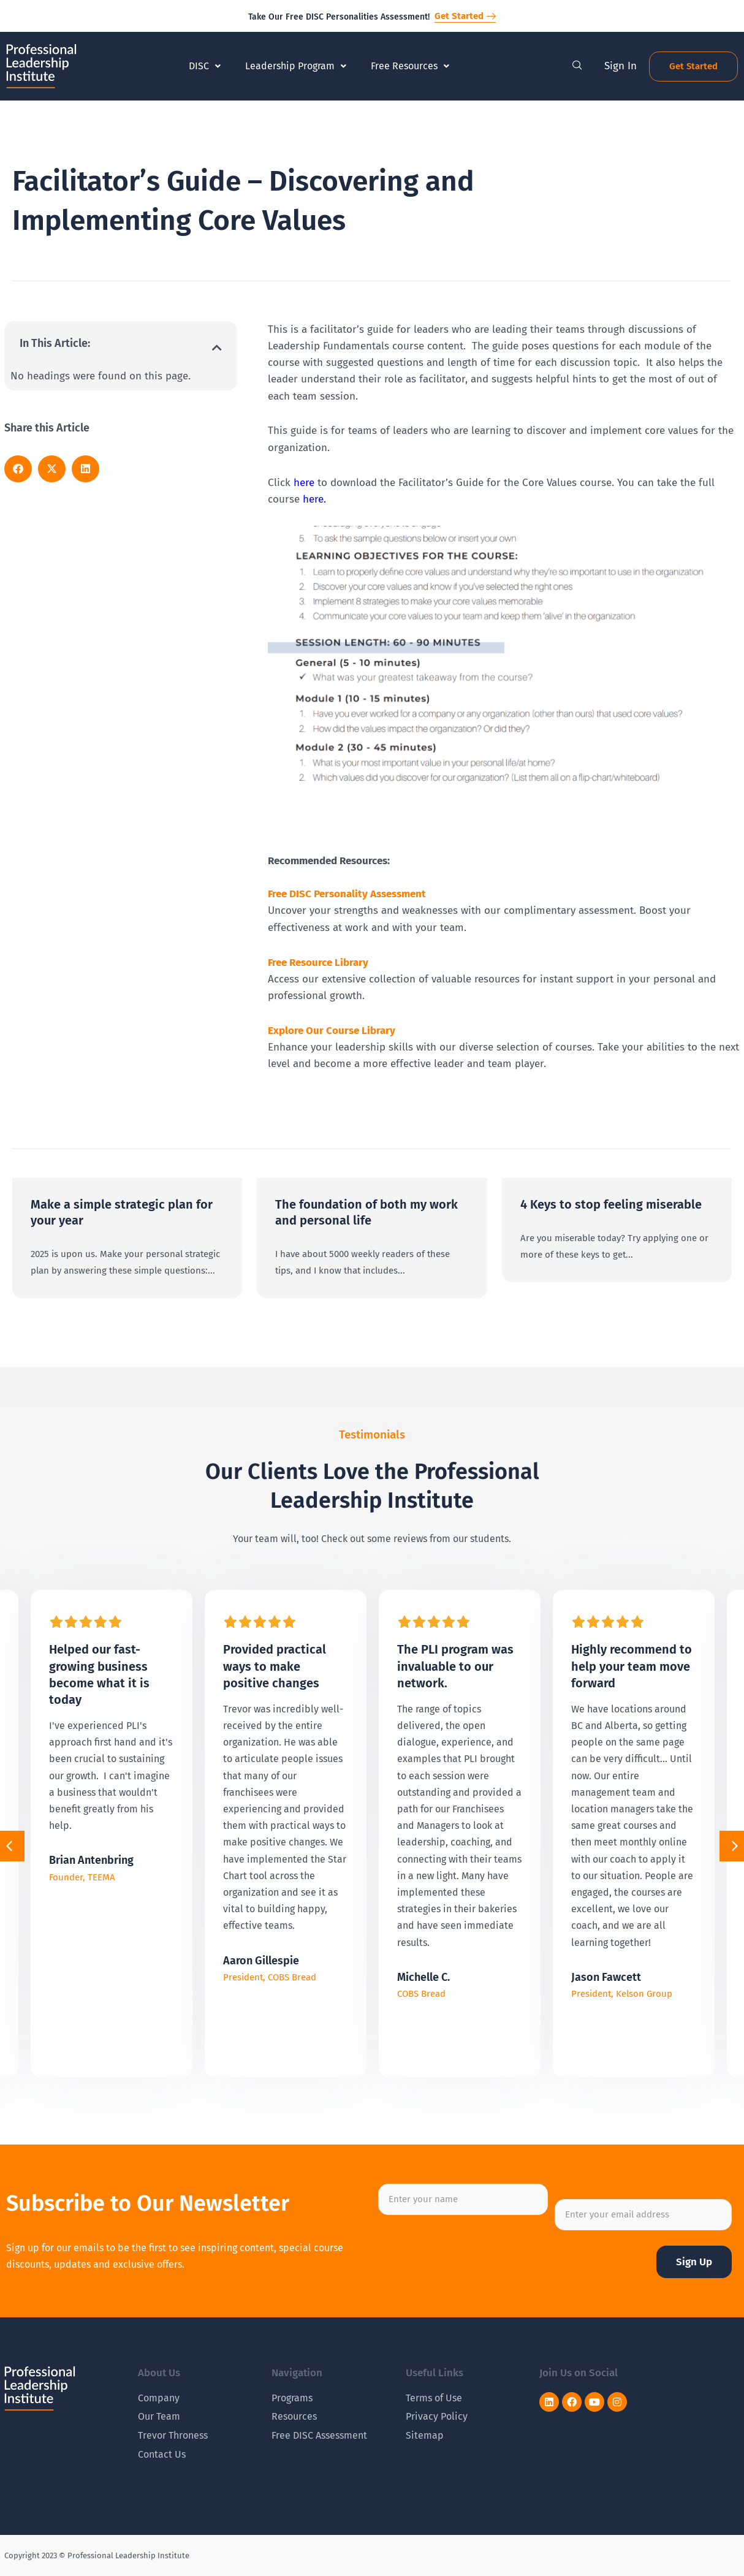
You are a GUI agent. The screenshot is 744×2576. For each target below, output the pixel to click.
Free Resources (410, 66)
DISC (205, 66)
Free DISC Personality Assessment (347, 893)
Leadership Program (295, 66)
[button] (217, 347)
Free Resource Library (318, 962)
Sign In (620, 65)
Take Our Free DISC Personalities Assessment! (339, 17)
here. (314, 499)
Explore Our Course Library (331, 1030)
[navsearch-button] (577, 66)
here (304, 482)
